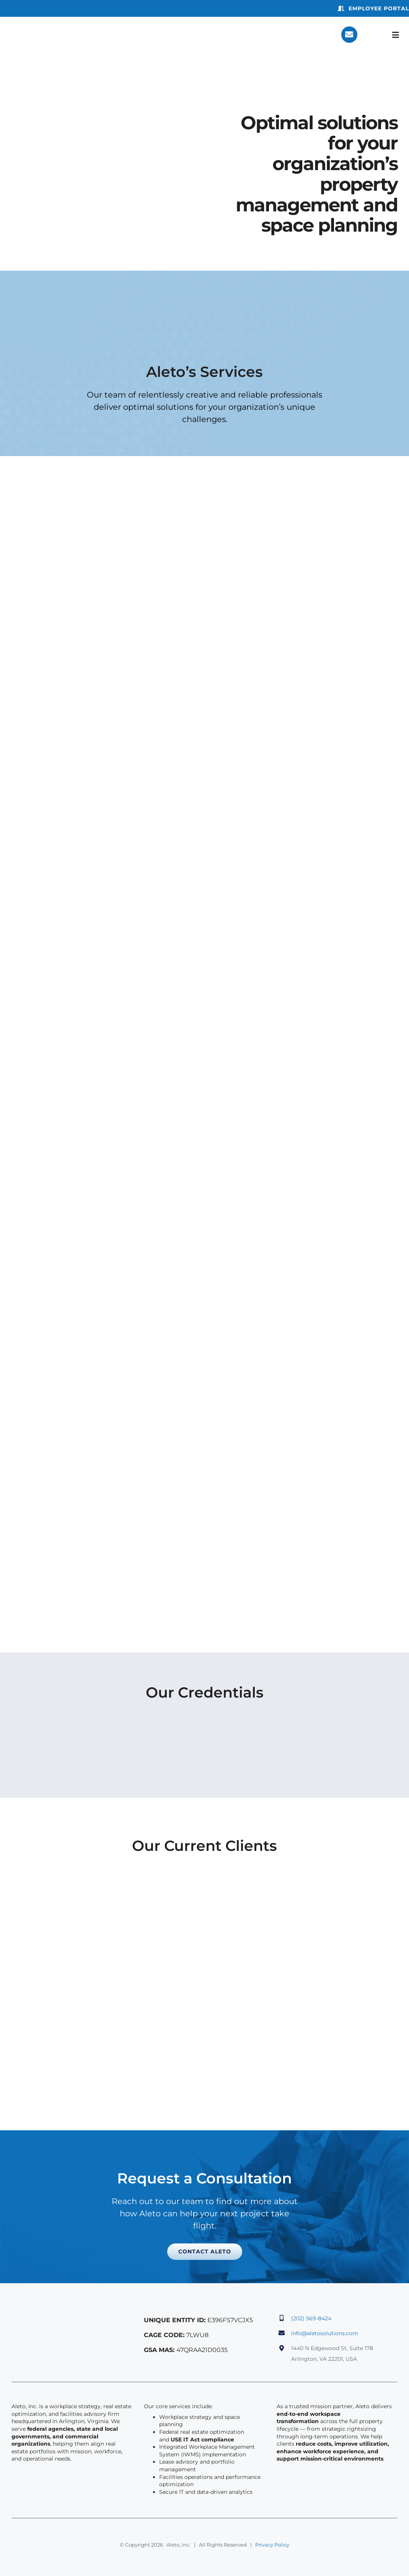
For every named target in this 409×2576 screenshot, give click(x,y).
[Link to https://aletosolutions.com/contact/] (349, 34)
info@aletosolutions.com (324, 2333)
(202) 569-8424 (311, 2318)
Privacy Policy (272, 2545)
